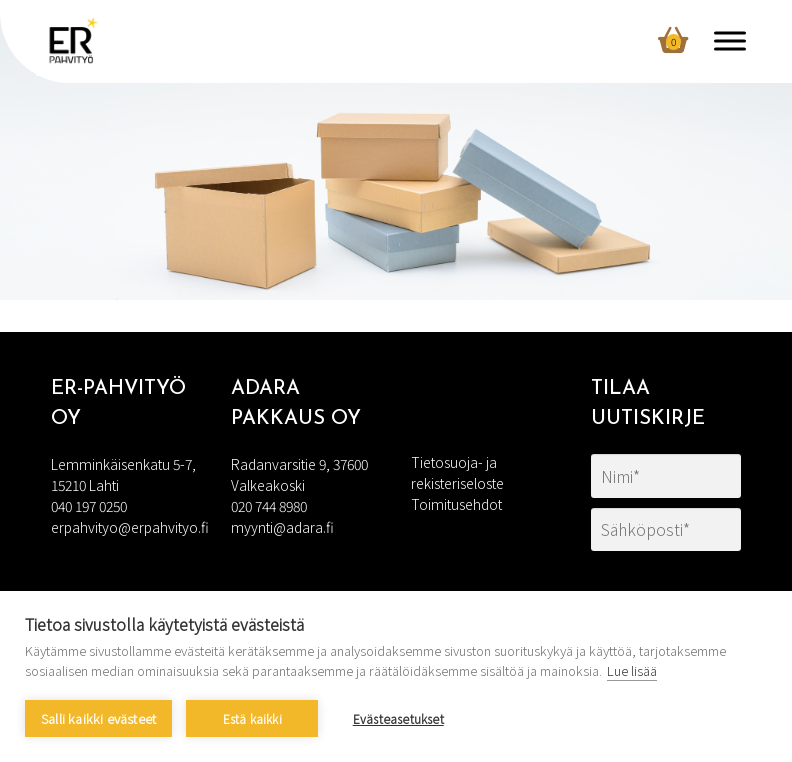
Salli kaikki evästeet (98, 718)
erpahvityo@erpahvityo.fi (130, 527)
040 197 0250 (89, 506)
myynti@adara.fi (282, 527)
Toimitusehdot (456, 504)
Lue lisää (632, 670)
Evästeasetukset (398, 718)
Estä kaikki (252, 718)
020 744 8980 (269, 506)
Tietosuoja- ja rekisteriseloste (457, 472)
